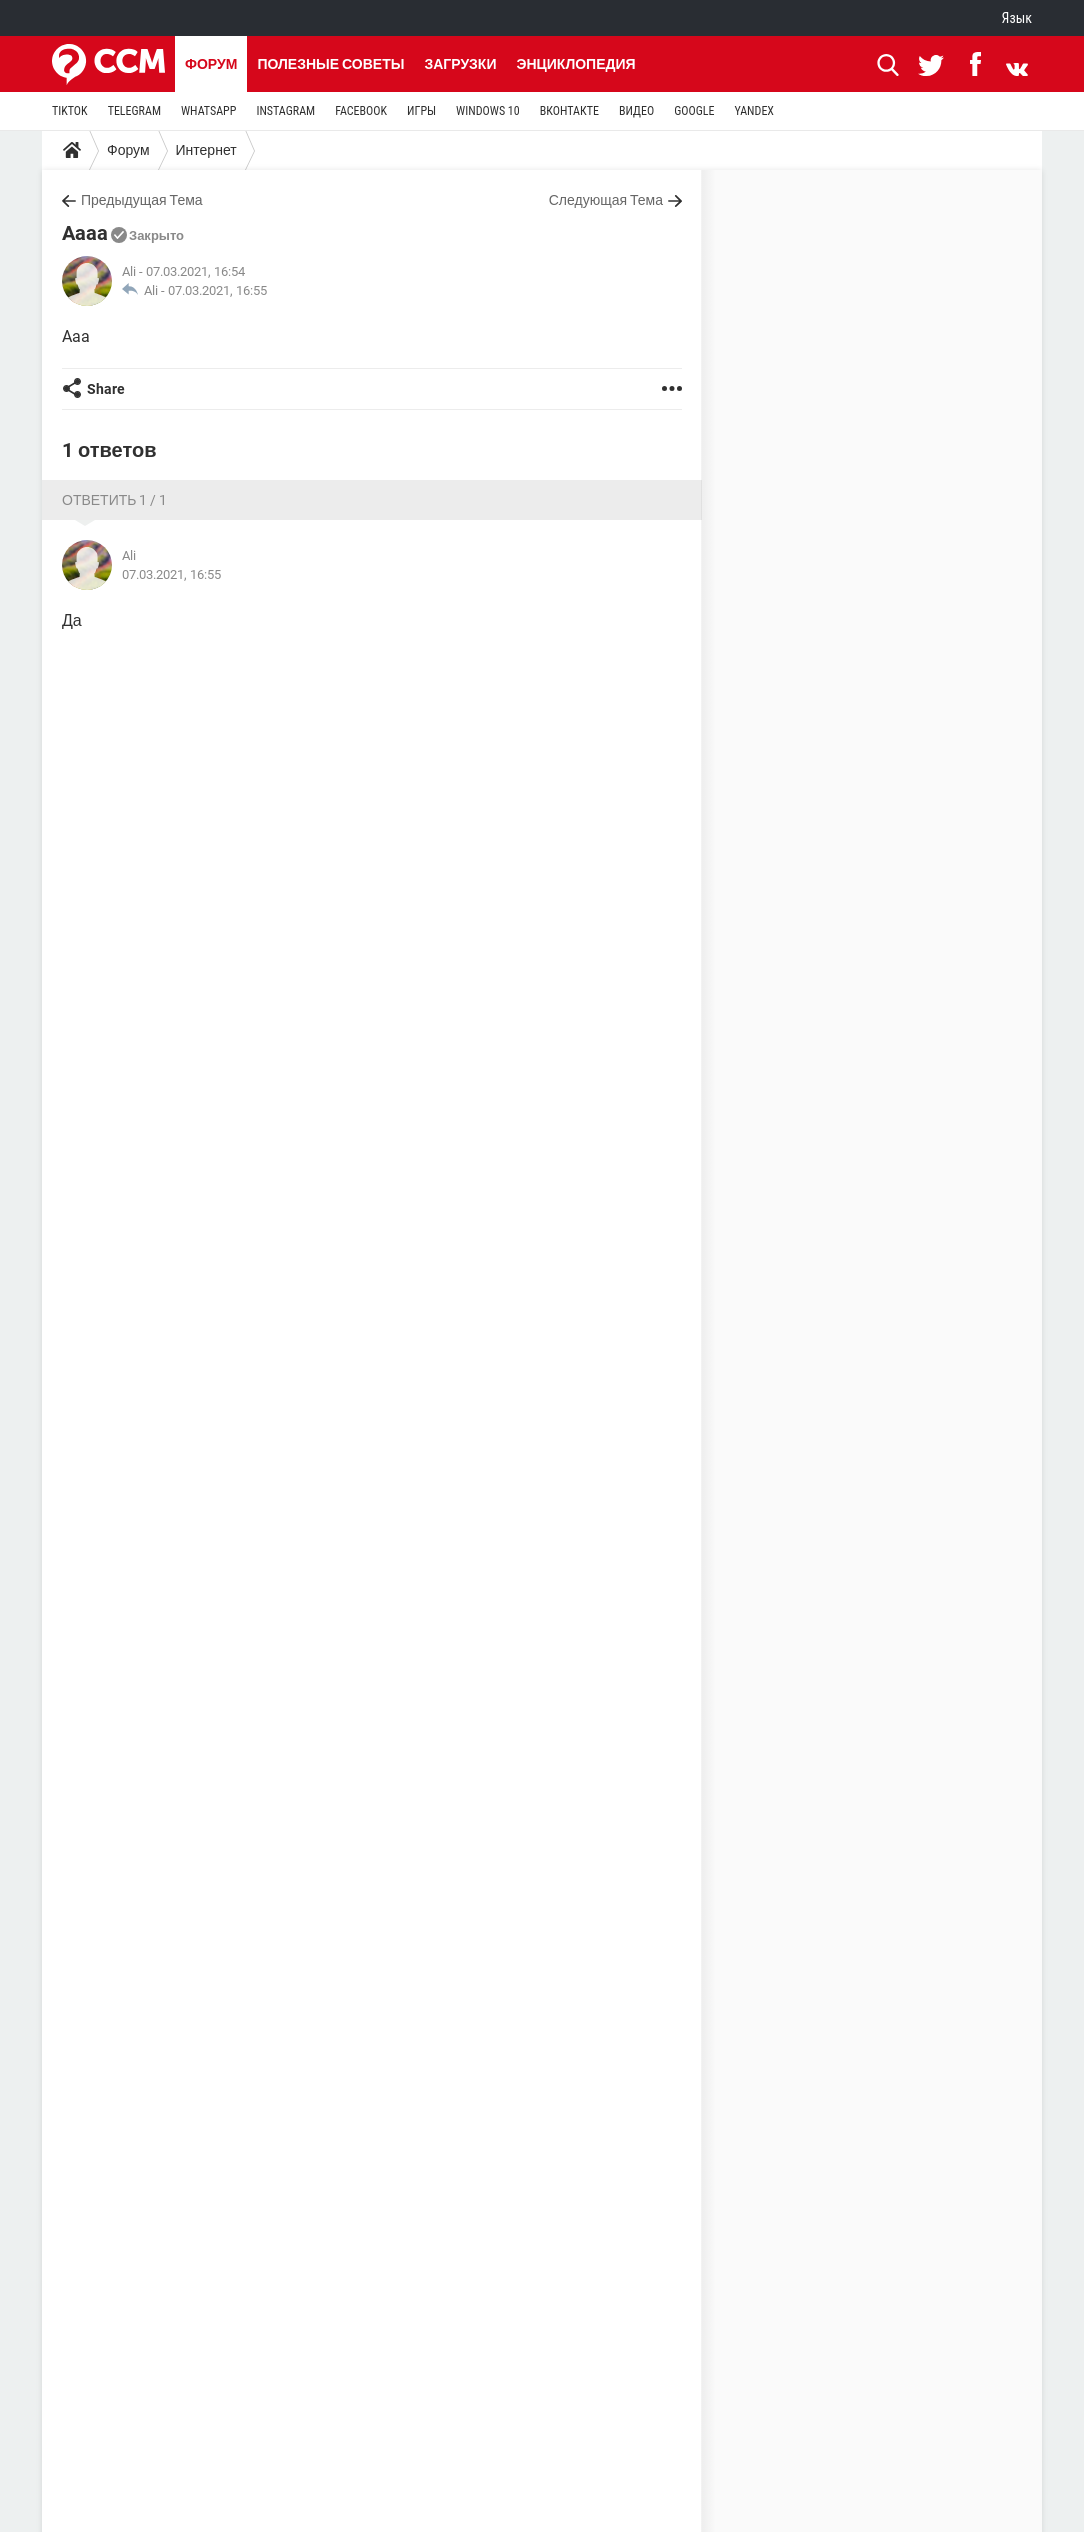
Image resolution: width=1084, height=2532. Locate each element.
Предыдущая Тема (142, 200)
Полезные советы (330, 64)
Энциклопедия (575, 64)
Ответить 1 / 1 (114, 500)
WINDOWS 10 (488, 111)
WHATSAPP (208, 111)
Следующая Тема (606, 200)
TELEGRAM (134, 111)
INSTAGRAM (285, 111)
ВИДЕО (636, 111)
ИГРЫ (421, 111)
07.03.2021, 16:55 (217, 290)
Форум (211, 64)
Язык (1017, 18)
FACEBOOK (361, 111)
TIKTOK (70, 111)
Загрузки (460, 64)
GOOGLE (694, 111)
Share (106, 389)
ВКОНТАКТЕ (569, 111)
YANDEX (754, 111)
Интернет (206, 150)
